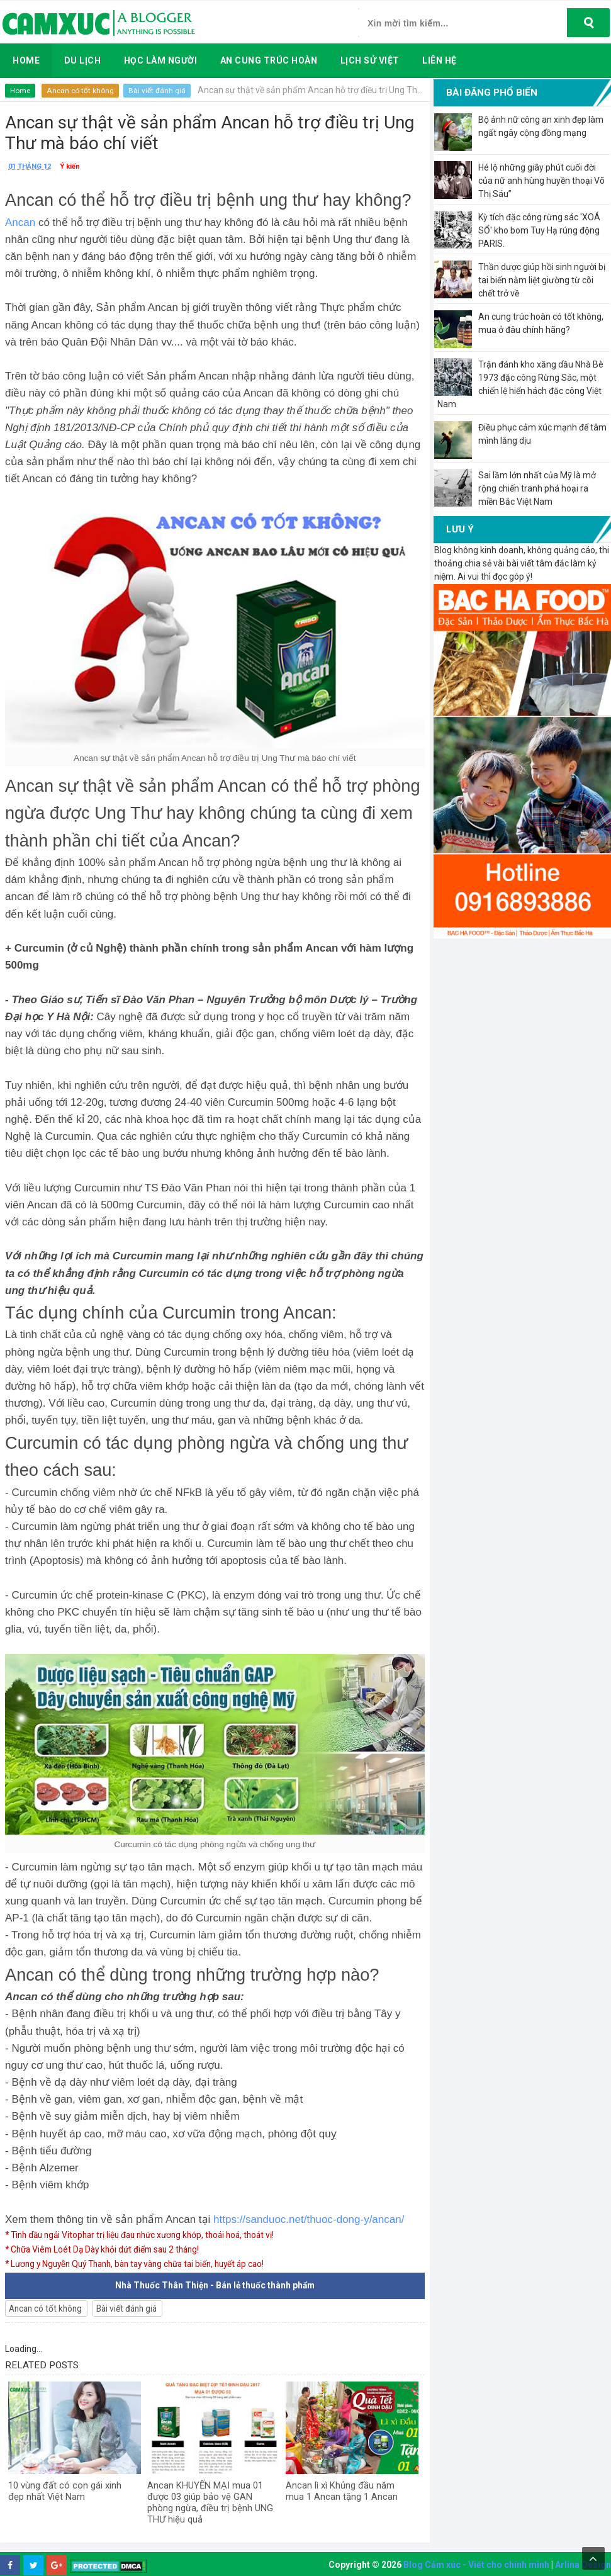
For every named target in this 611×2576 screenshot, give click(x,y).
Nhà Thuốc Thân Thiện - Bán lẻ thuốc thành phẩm (215, 2285)
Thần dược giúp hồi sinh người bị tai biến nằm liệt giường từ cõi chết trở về (541, 280)
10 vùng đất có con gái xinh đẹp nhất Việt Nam (64, 2491)
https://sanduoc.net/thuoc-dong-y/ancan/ (308, 2219)
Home (20, 90)
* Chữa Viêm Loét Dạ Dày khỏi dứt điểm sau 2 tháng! (107, 2249)
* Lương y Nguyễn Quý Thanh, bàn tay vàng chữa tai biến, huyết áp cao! (144, 2263)
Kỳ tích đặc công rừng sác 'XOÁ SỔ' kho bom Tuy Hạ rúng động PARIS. (539, 230)
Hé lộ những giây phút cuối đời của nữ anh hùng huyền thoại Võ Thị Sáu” (541, 180)
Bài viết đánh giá (158, 90)
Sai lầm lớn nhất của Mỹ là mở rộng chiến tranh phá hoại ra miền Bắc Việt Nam (537, 488)
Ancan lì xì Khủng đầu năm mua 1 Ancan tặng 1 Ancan (342, 2491)
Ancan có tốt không (81, 90)
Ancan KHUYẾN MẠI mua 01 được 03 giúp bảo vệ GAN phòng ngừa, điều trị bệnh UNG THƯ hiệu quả (210, 2502)
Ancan (20, 222)
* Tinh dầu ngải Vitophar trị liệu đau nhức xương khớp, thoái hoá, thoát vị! (147, 2235)
